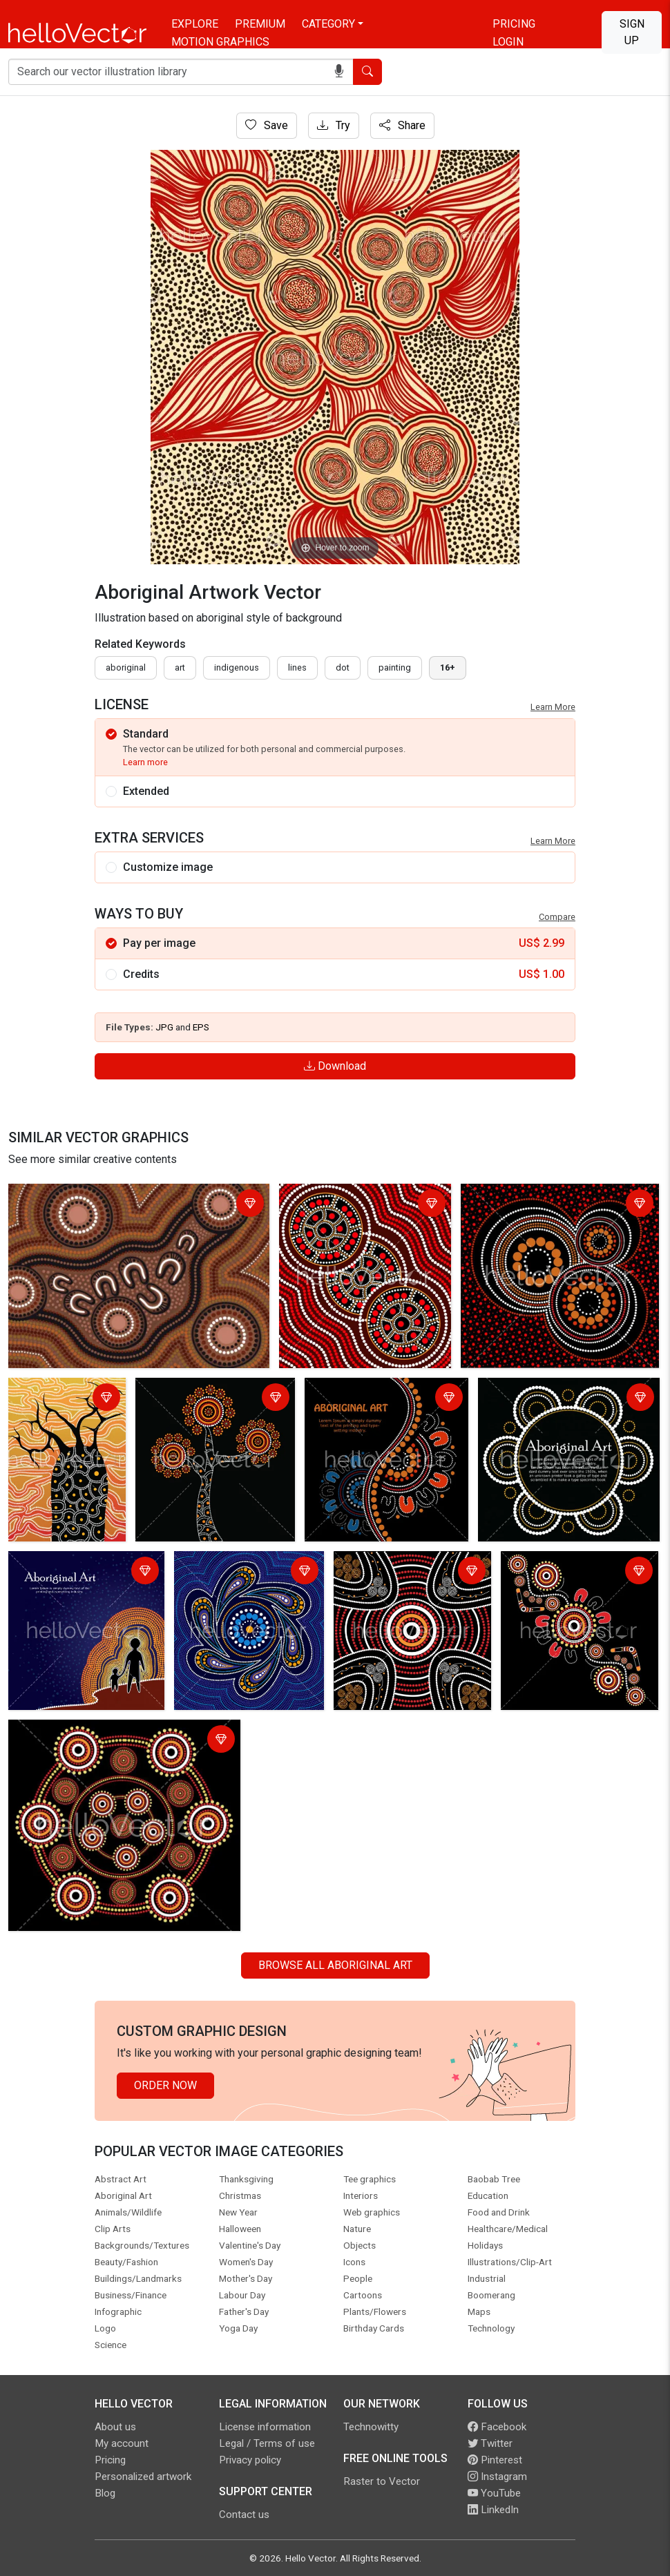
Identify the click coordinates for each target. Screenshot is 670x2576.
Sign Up (632, 32)
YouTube (494, 2493)
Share (402, 125)
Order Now (165, 2085)
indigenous (236, 667)
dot (343, 667)
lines (297, 667)
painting (395, 667)
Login (508, 41)
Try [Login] (333, 125)
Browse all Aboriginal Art (335, 1965)
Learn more (145, 762)
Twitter (490, 2443)
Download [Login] (335, 1066)
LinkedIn (493, 2509)
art (180, 667)
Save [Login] (266, 125)
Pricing (513, 23)
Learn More (552, 707)
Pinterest (495, 2460)
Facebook (497, 2427)
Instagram (497, 2476)
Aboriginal (126, 667)
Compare (557, 917)
